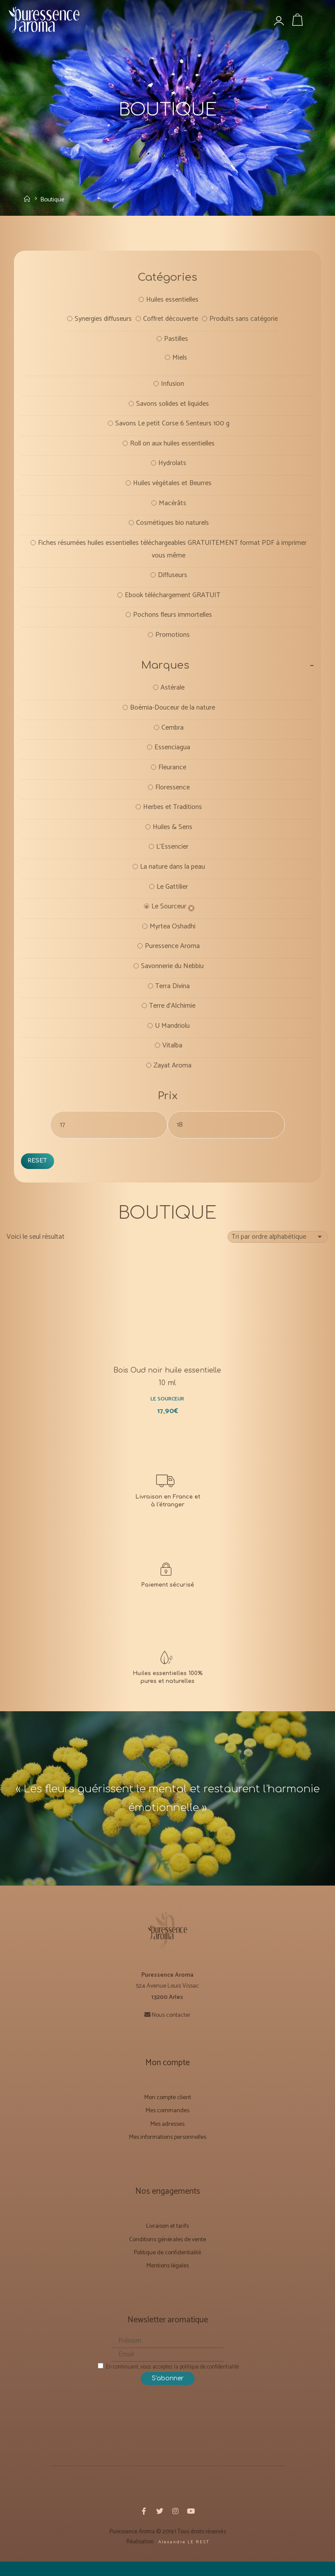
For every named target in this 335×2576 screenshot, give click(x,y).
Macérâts (172, 507)
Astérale (173, 694)
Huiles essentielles (172, 301)
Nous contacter (171, 2029)
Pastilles (176, 341)
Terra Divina (172, 995)
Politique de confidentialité (167, 2267)
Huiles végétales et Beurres (172, 487)
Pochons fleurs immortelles (172, 620)
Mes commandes (167, 2125)
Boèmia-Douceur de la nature (172, 714)
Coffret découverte (170, 320)
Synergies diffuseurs (102, 320)
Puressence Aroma (172, 955)
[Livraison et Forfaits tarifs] (167, 1503)
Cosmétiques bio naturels (172, 527)
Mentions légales (168, 2280)
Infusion (172, 386)
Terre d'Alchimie (172, 1015)
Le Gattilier (172, 895)
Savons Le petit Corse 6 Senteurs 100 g (172, 426)
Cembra (172, 734)
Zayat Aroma (172, 1076)
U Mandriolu (172, 1036)
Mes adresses (167, 2138)
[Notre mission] (167, 1680)
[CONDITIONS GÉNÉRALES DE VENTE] (167, 1591)
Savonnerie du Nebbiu (172, 975)
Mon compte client (167, 2112)
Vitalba (172, 1056)
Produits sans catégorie (244, 320)
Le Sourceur (168, 915)
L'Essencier (172, 854)
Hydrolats (172, 466)
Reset (38, 1171)
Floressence (172, 794)
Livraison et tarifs (167, 2241)
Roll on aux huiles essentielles (172, 446)
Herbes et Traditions (172, 814)
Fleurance (172, 774)
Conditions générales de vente (167, 2254)
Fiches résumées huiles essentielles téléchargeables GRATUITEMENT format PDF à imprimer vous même (173, 553)
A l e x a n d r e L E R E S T (183, 2556)
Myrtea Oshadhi (172, 935)
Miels (179, 360)
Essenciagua (172, 754)
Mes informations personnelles (167, 2151)
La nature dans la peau (172, 874)
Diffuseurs (172, 580)
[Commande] (278, 1248)
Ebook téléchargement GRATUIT (172, 600)
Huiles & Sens (172, 834)
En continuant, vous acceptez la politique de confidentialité (168, 2381)
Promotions (172, 640)
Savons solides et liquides (172, 406)
